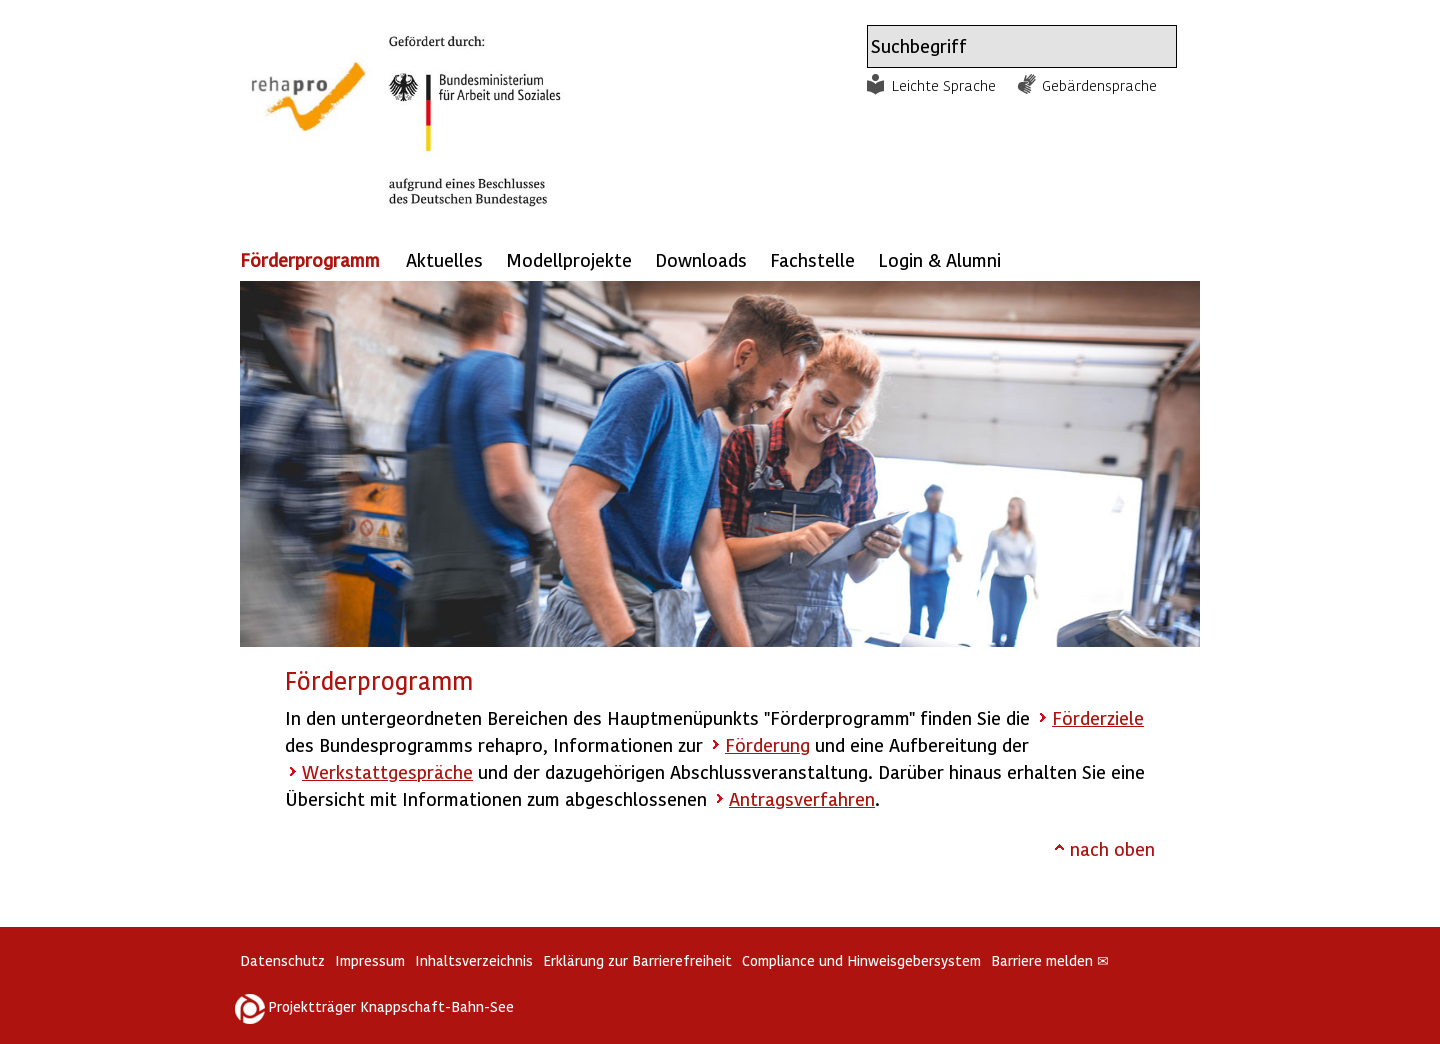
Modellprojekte (569, 259)
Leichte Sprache (944, 85)
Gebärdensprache (1099, 85)
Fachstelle (812, 259)
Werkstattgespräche (387, 771)
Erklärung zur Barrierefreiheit (637, 960)
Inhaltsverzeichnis (474, 960)
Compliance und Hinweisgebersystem (861, 960)
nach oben (1112, 848)
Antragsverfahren (802, 798)
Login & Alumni (939, 259)
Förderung (767, 744)
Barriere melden (1050, 960)
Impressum (370, 960)
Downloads (701, 259)
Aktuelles (444, 259)
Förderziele (1098, 717)
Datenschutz (282, 960)
